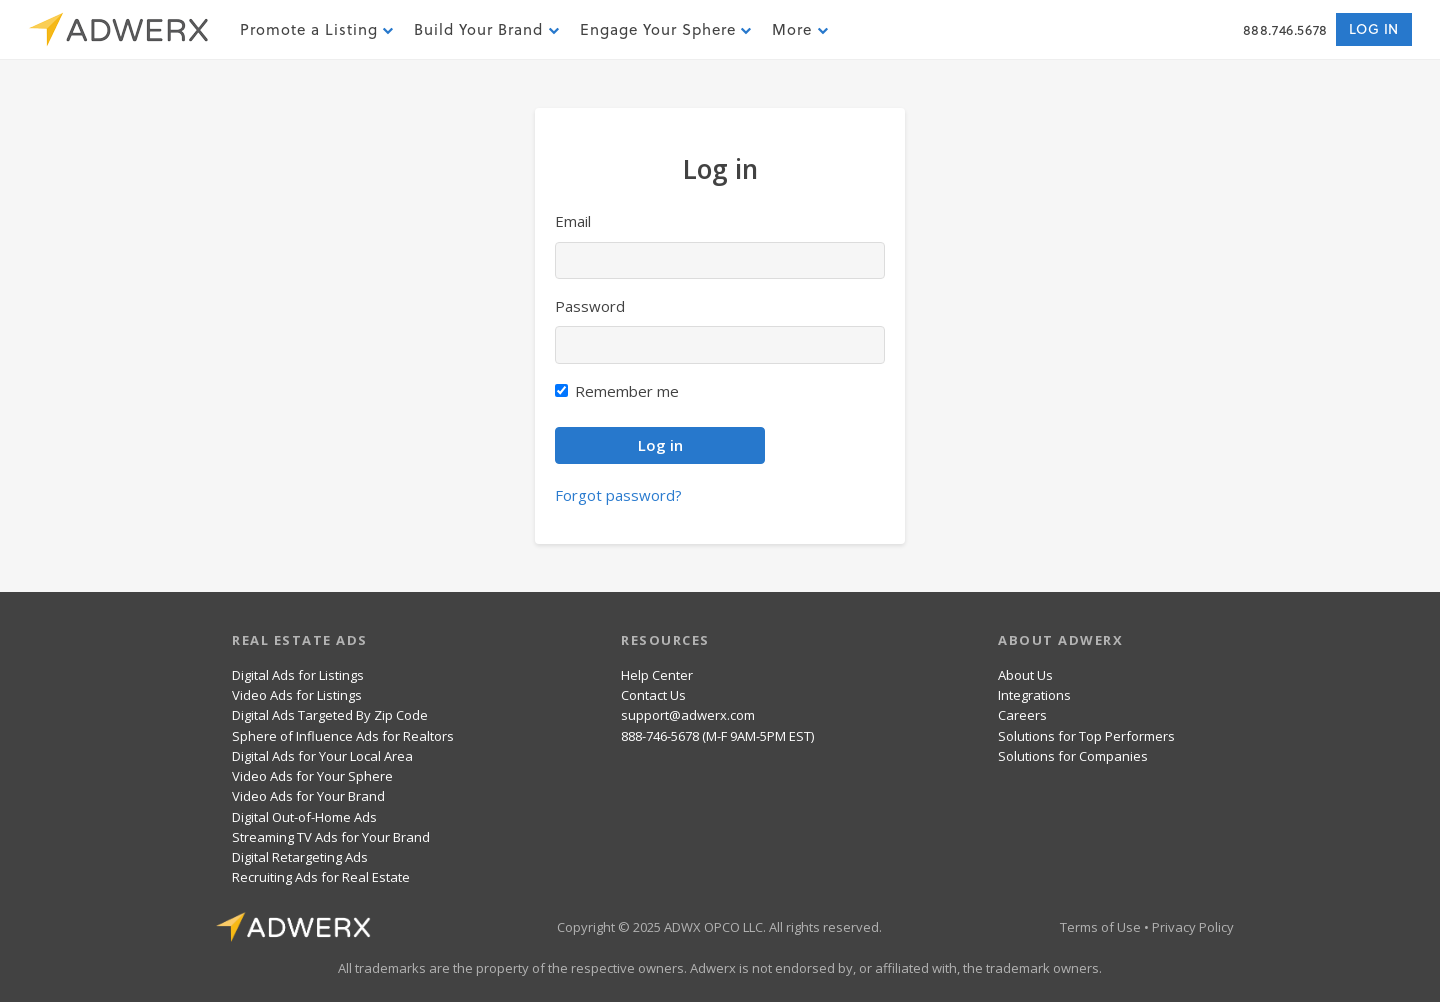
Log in (1374, 28)
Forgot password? (618, 495)
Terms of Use (1100, 927)
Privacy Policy (1193, 927)
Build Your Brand (486, 29)
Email (573, 221)
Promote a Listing (317, 29)
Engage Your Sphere (666, 29)
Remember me (627, 391)
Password (590, 306)
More (800, 29)
